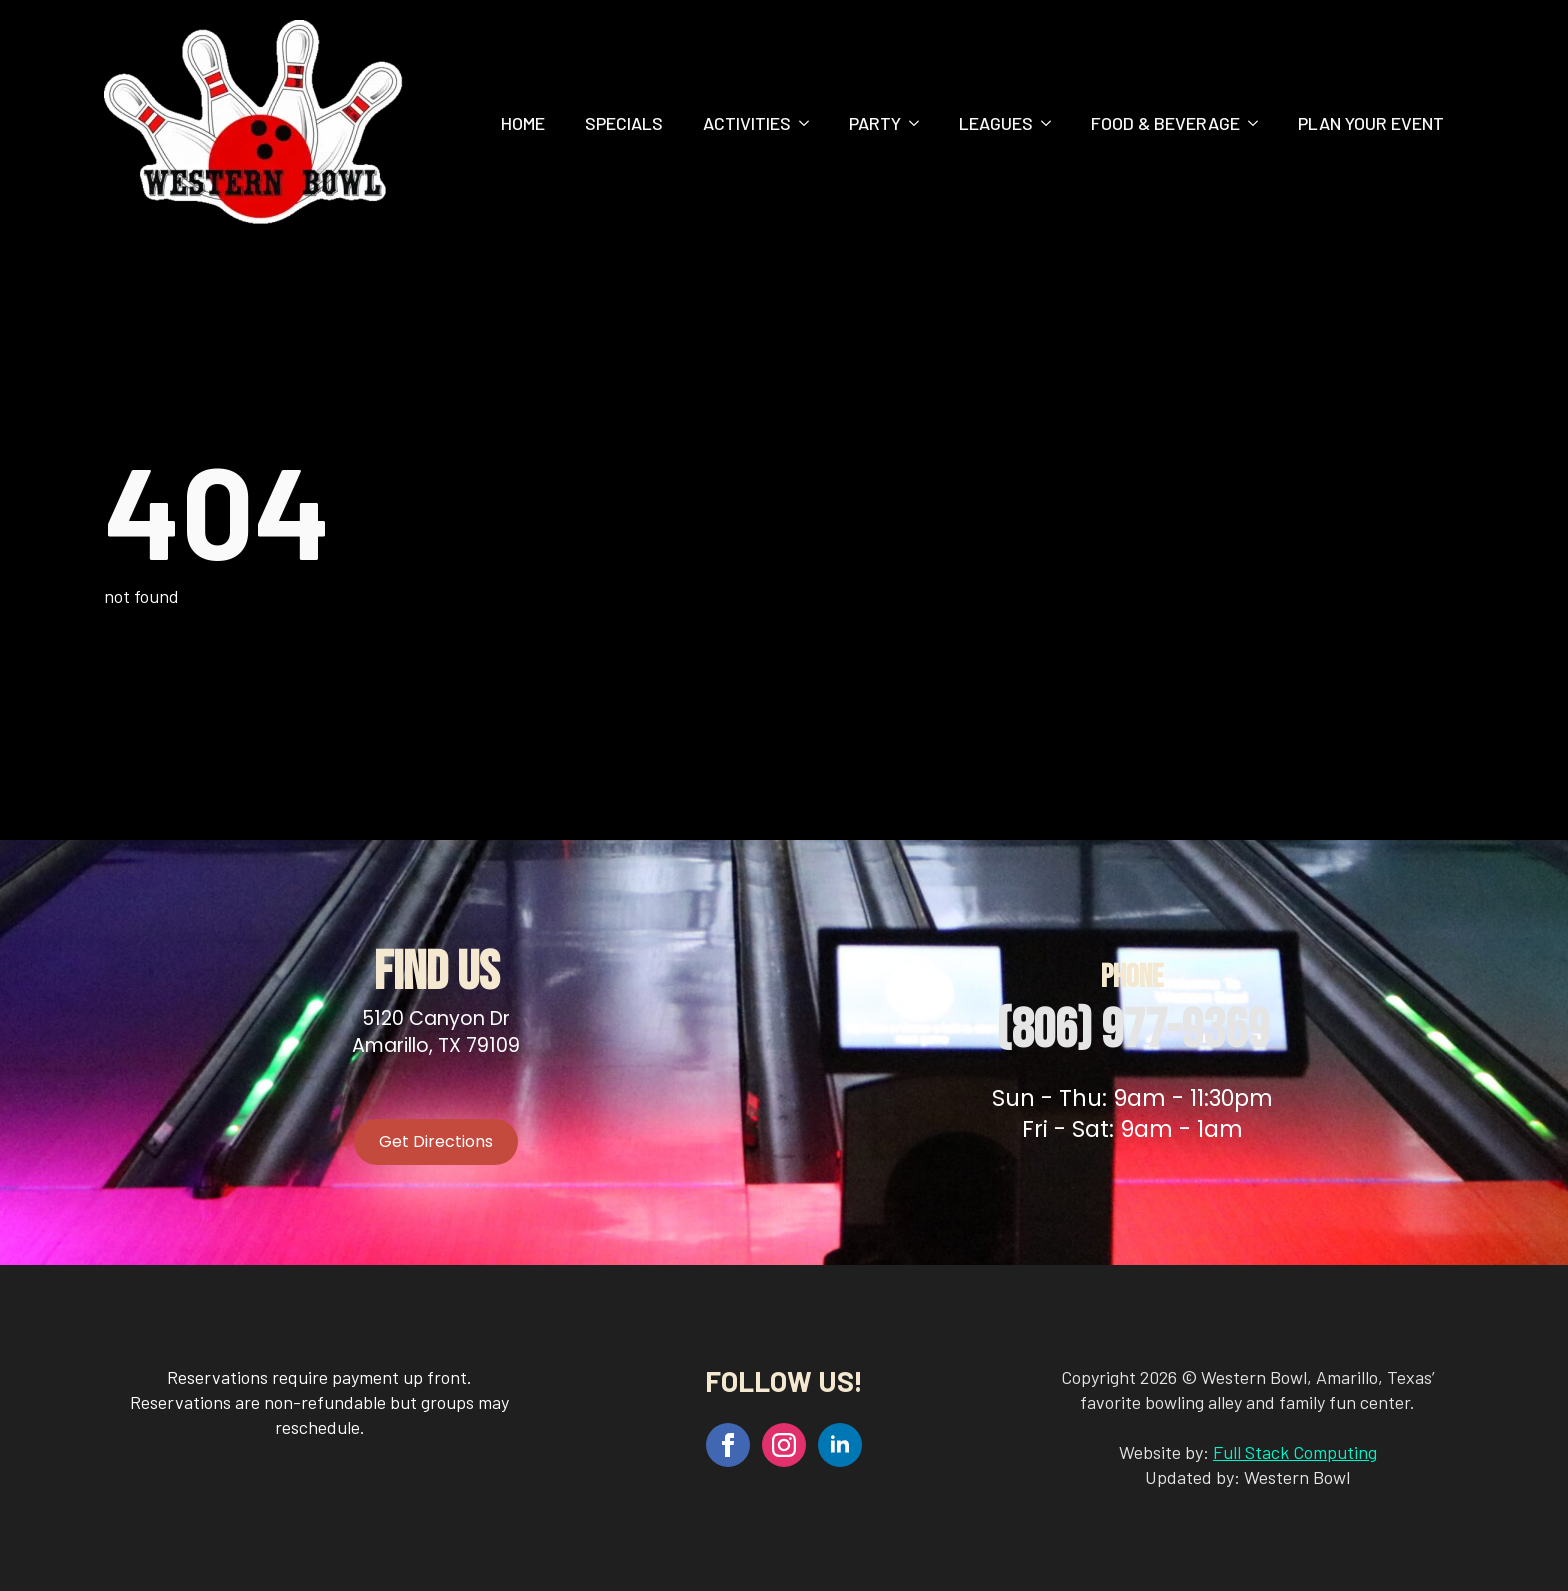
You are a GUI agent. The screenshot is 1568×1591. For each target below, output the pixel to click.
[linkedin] (840, 1445)
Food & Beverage (1165, 123)
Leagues (996, 123)
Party (875, 123)
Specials (624, 123)
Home (523, 123)
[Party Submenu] (920, 123)
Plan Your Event (1371, 123)
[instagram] (784, 1445)
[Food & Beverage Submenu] (1259, 123)
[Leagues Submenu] (1052, 123)
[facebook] (728, 1445)
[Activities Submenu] (810, 123)
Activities (747, 123)
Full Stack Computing (1295, 1452)
